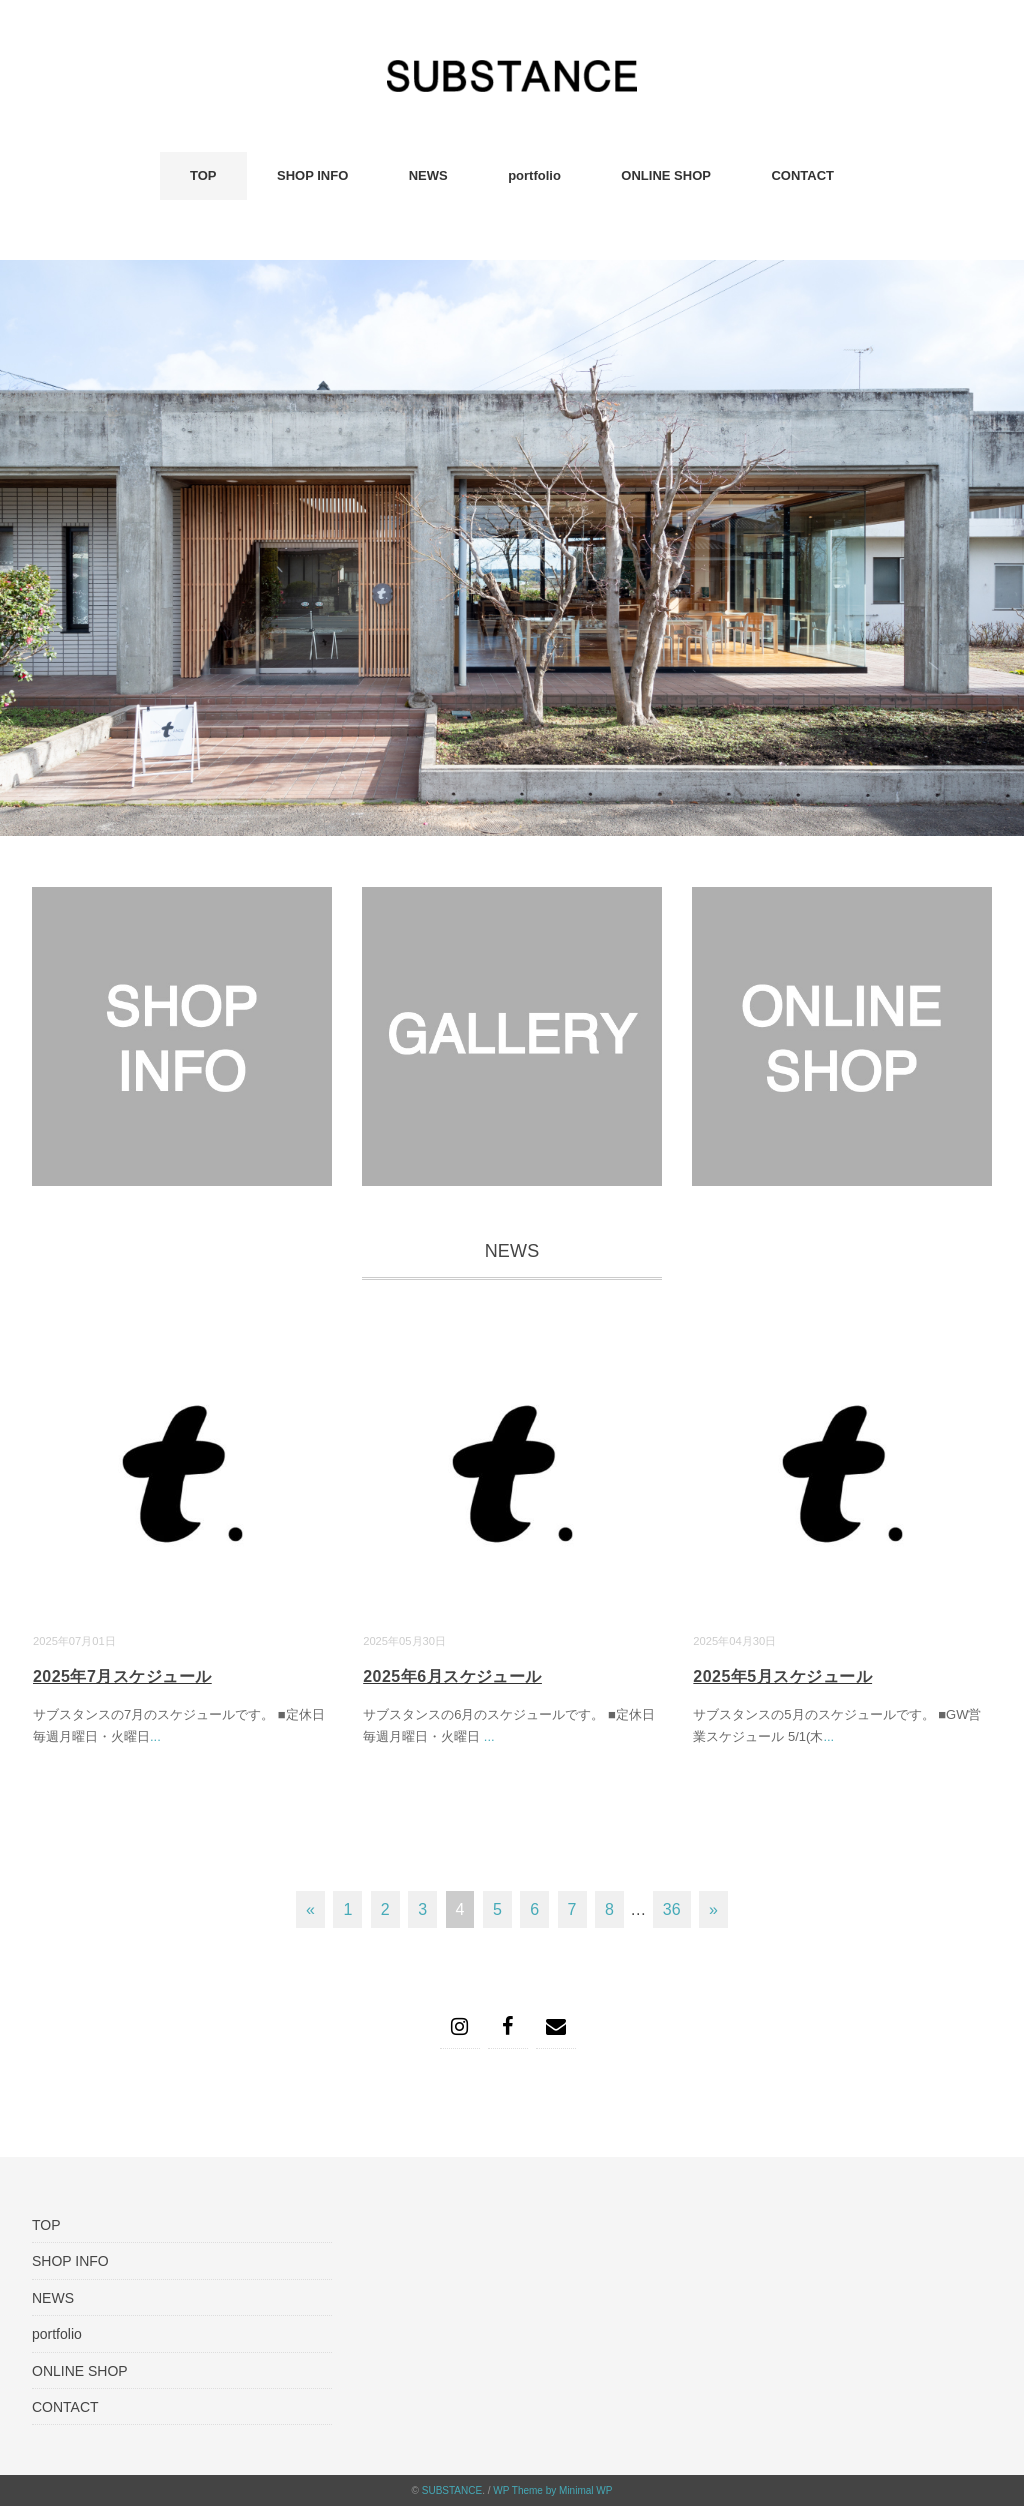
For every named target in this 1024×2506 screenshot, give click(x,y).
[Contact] (556, 2027)
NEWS (428, 175)
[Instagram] (460, 2027)
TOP (203, 175)
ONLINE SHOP (666, 175)
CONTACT (802, 175)
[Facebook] (508, 2027)
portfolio (534, 175)
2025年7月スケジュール (122, 1676)
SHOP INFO (312, 175)
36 (672, 1909)
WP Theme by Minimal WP (552, 2490)
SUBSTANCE (452, 2490)
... (155, 1736)
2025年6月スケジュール (452, 1676)
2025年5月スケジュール (782, 1676)
